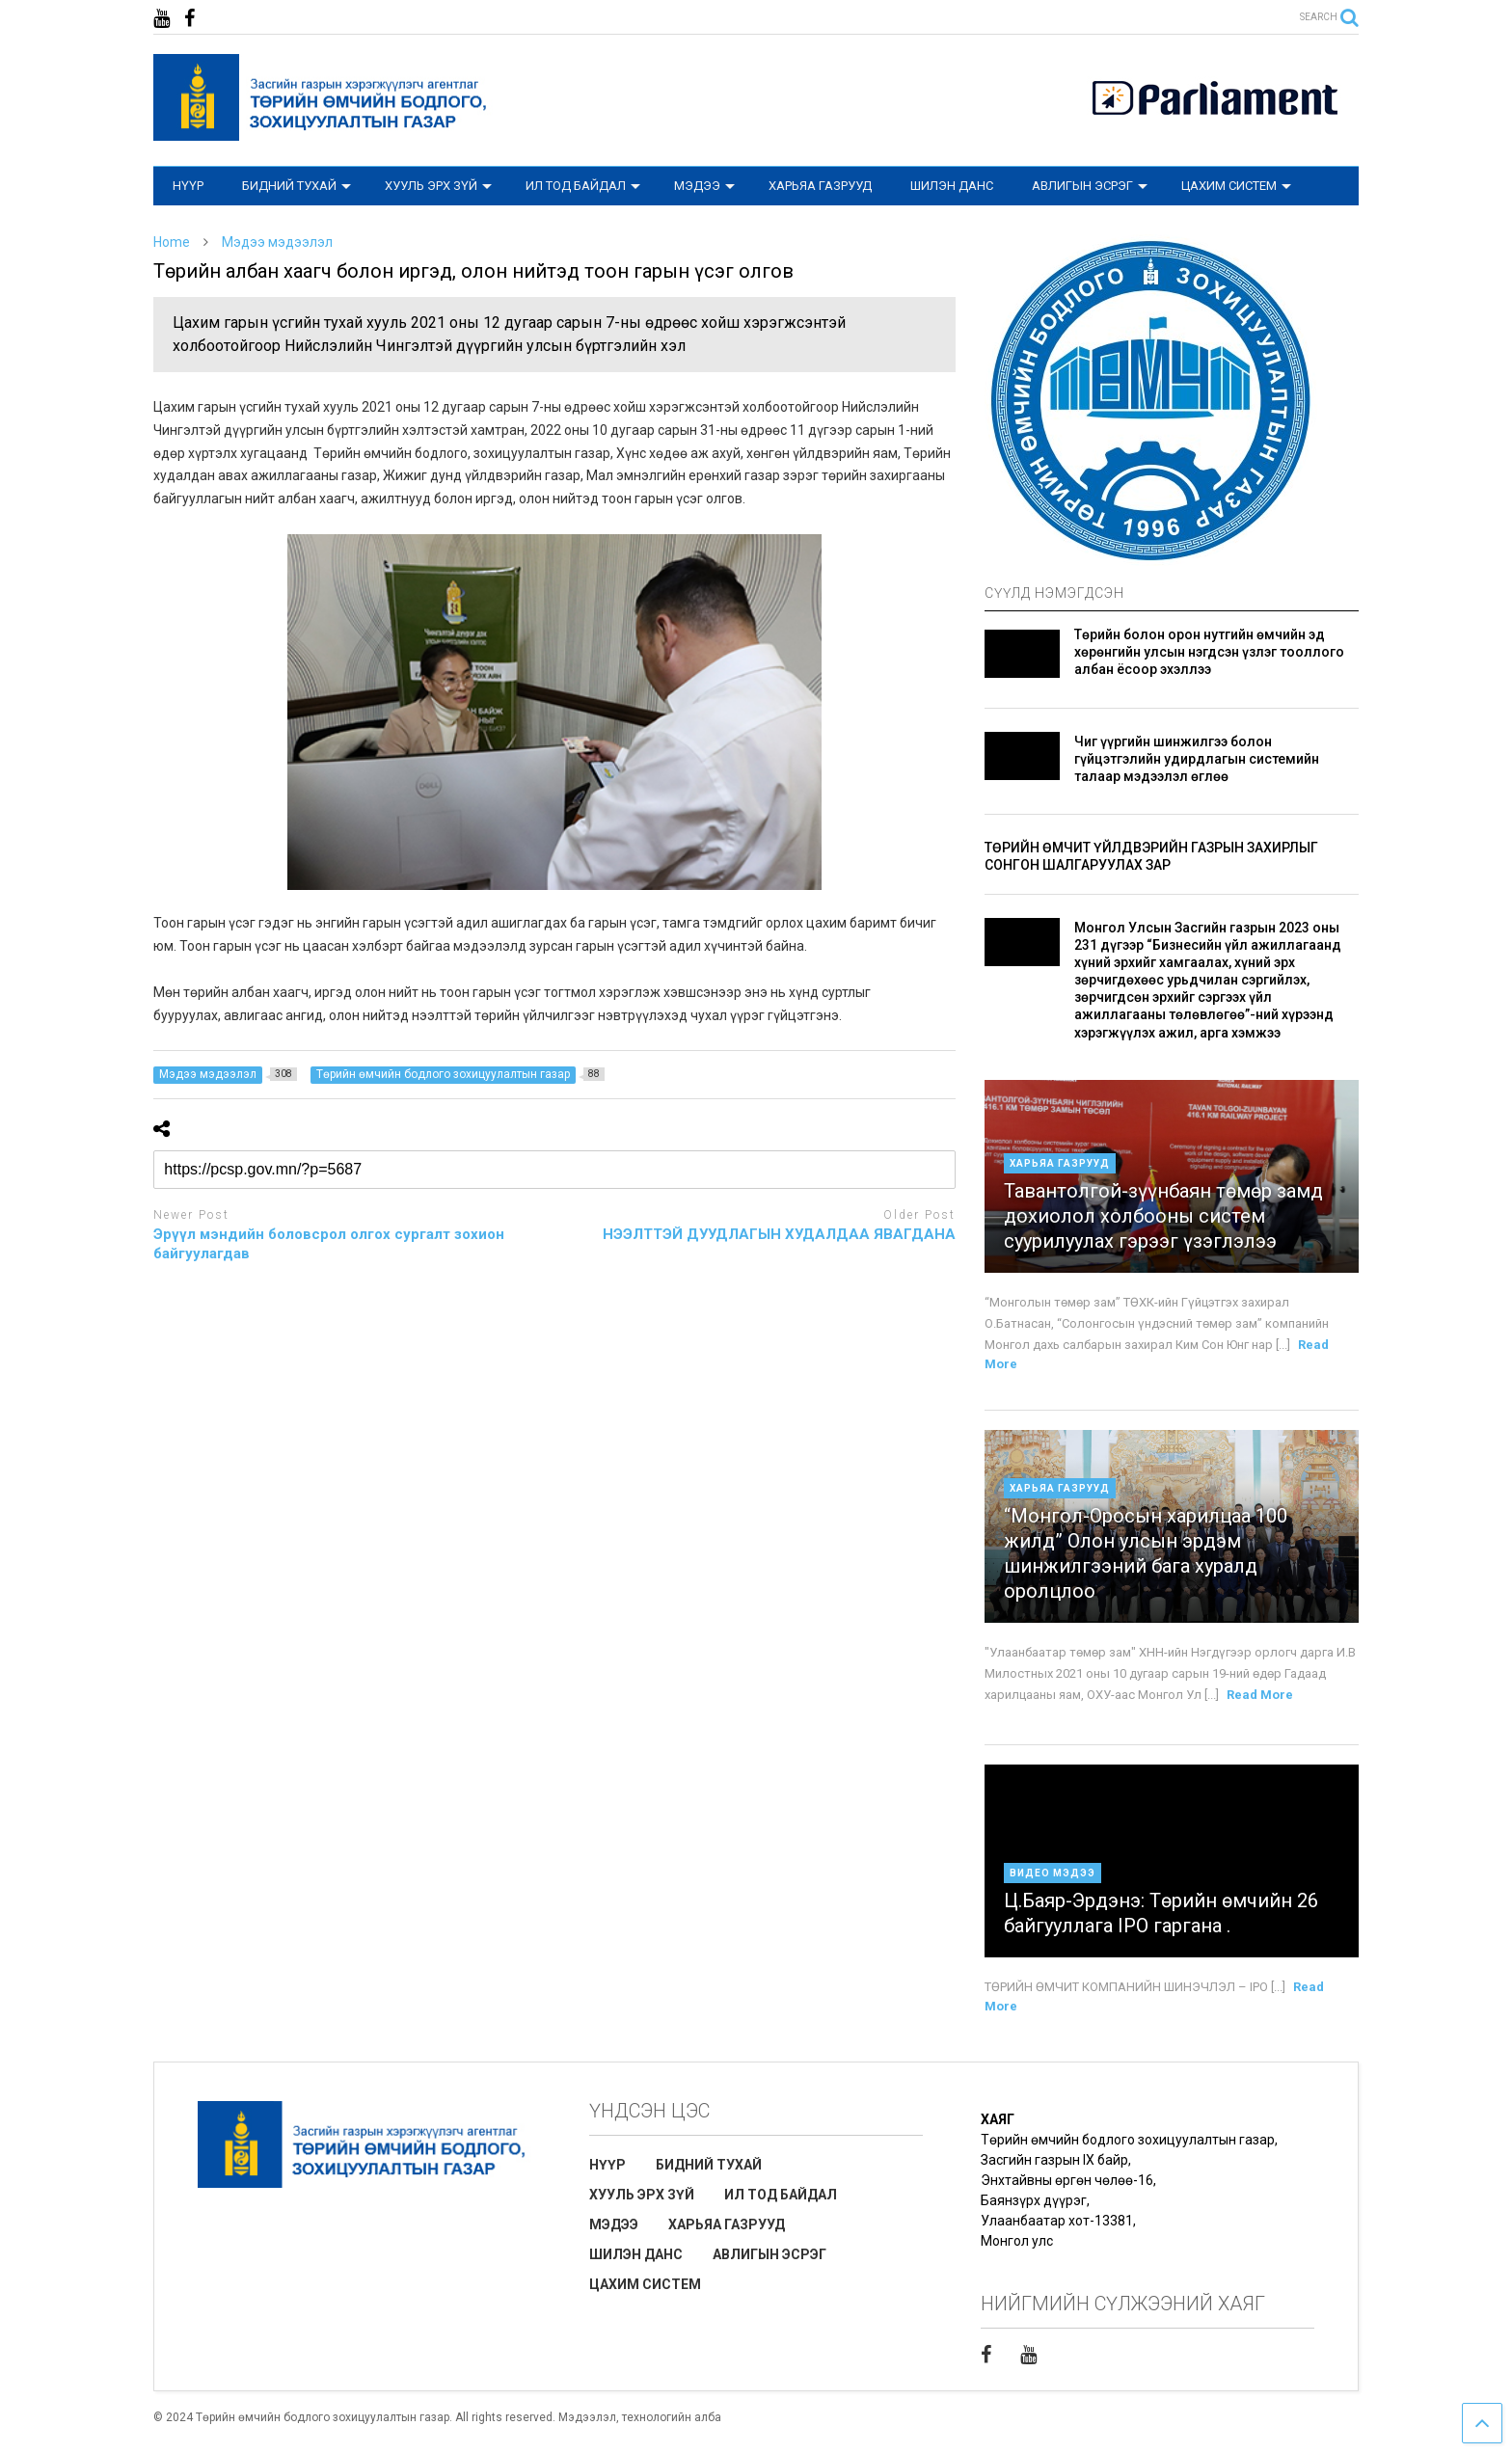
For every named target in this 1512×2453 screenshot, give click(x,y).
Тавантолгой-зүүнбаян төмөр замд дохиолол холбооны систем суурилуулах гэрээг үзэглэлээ (1163, 1216)
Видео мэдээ (1052, 1873)
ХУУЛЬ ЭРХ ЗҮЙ (438, 185)
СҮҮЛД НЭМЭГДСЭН (1054, 593)
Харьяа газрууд (1060, 1163)
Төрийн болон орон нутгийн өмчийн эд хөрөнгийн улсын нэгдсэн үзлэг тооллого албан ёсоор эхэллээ (1209, 652)
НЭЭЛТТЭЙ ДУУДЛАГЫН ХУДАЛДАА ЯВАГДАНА (779, 1234)
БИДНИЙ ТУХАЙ (296, 185)
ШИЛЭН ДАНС (951, 185)
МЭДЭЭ (704, 185)
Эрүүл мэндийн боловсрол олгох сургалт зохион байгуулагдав (328, 1244)
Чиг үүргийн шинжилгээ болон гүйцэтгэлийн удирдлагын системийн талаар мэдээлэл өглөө (1196, 759)
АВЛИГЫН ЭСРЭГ (1090, 185)
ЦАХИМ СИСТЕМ (1236, 185)
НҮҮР (188, 185)
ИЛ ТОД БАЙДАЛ (583, 185)
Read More (1260, 1694)
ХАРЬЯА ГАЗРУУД (820, 185)
